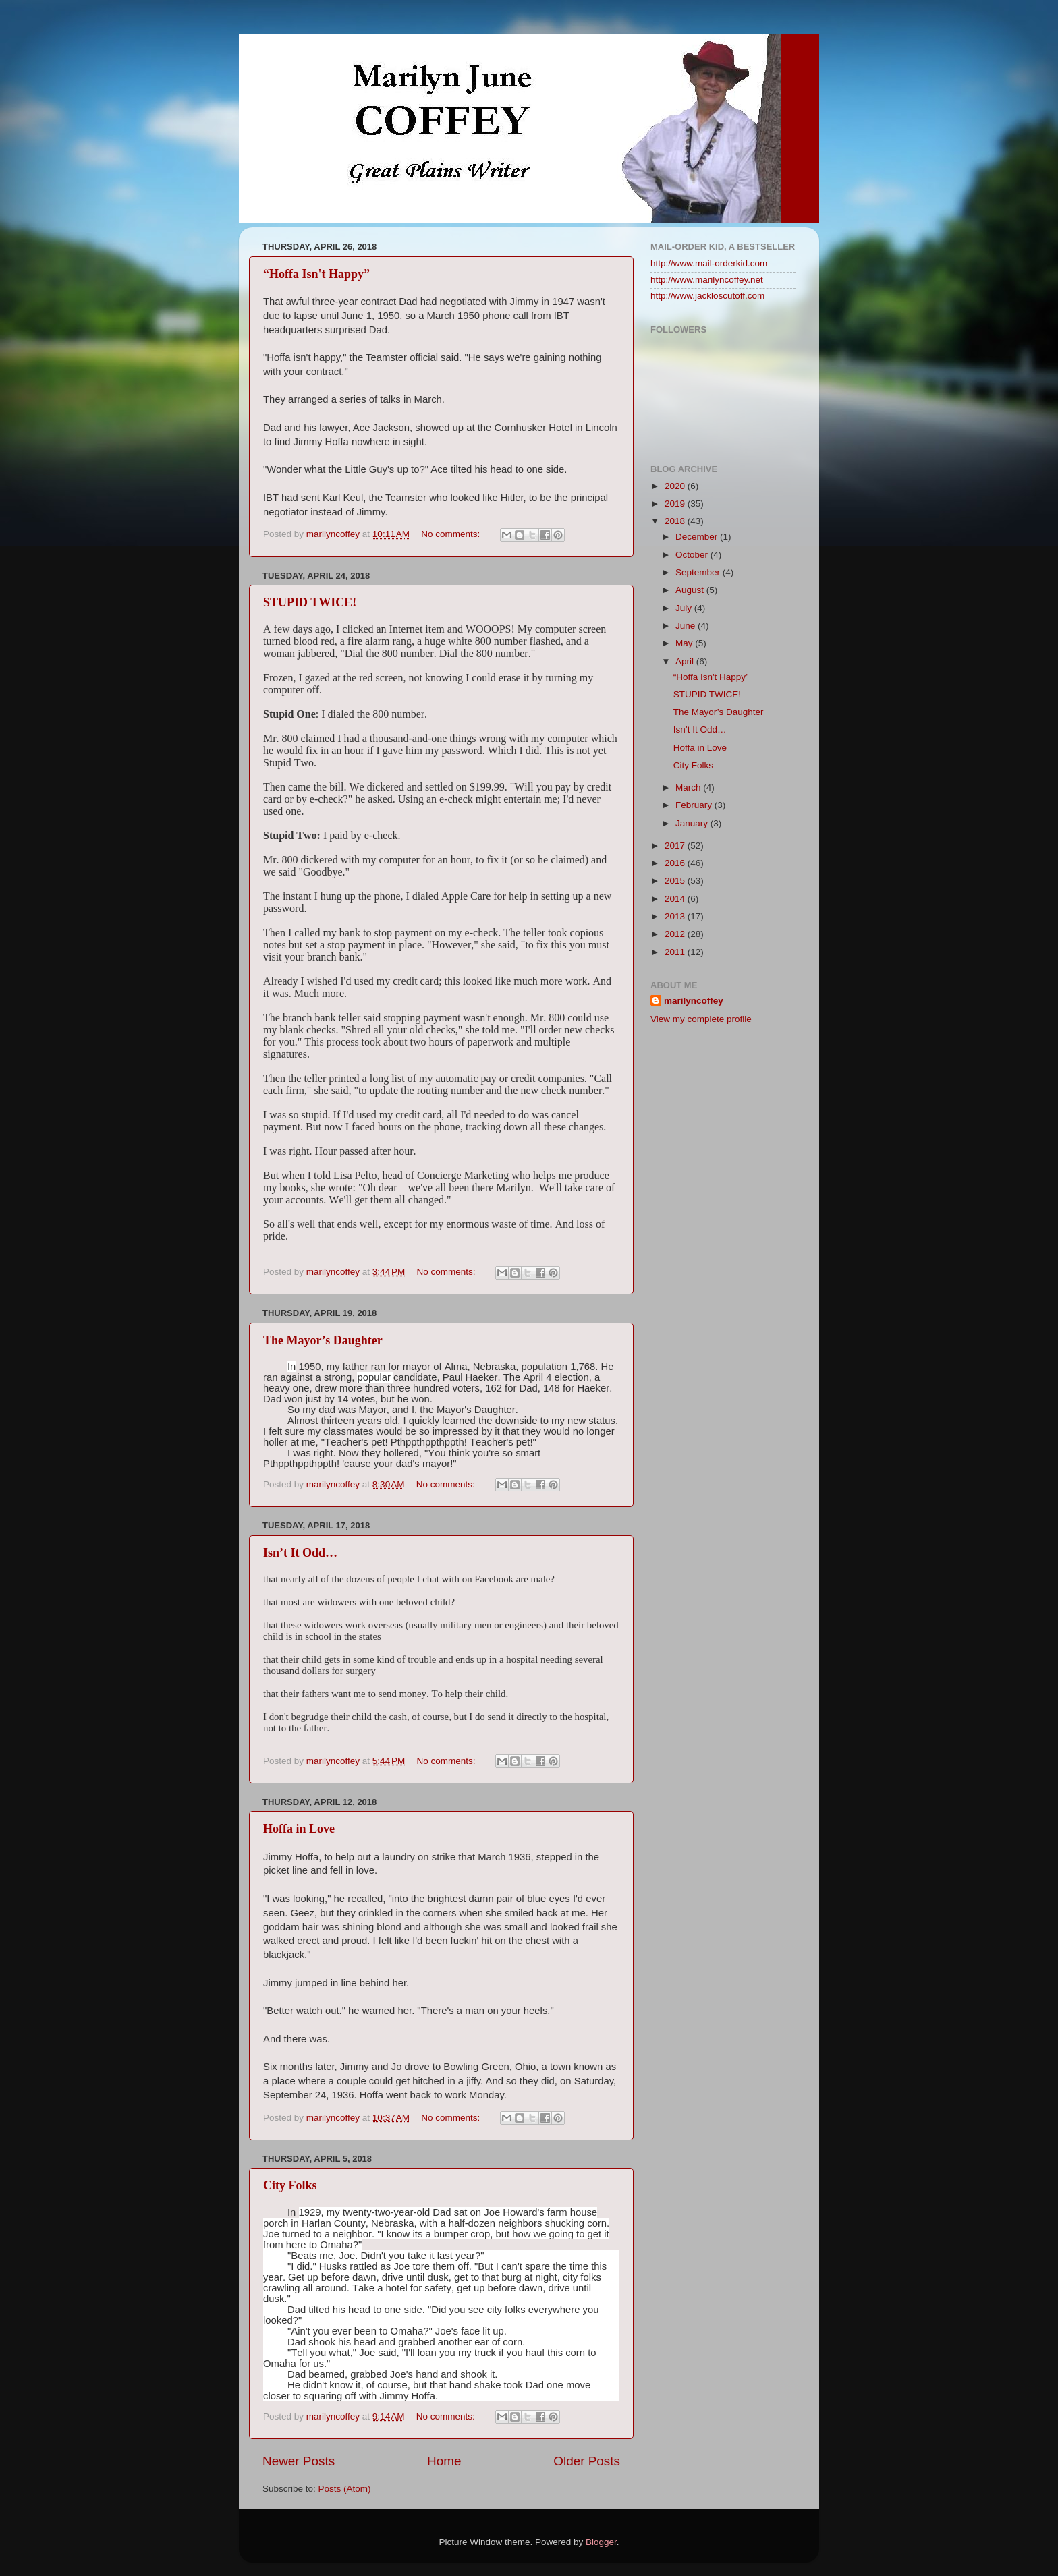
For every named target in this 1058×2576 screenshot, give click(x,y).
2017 (676, 845)
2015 (676, 881)
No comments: (451, 534)
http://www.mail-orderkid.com (708, 263)
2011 (676, 952)
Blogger (601, 2542)
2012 (676, 934)
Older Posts (586, 2461)
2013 (676, 916)
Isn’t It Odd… (300, 1552)
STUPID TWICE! (309, 602)
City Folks (290, 2185)
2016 (676, 863)
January (693, 823)
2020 (676, 486)
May (685, 643)
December (697, 537)
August (690, 590)
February (695, 805)
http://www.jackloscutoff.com (707, 296)
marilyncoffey (693, 1001)
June (686, 626)
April (685, 661)
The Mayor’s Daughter (323, 1340)
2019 (676, 503)
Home (444, 2461)
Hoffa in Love (299, 1828)
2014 (676, 899)
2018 (676, 521)
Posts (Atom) (344, 2489)
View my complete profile (701, 1019)
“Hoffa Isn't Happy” (316, 274)
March (689, 787)
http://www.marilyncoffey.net (706, 280)
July (684, 608)
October (693, 555)
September (699, 572)
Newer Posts (298, 2461)
